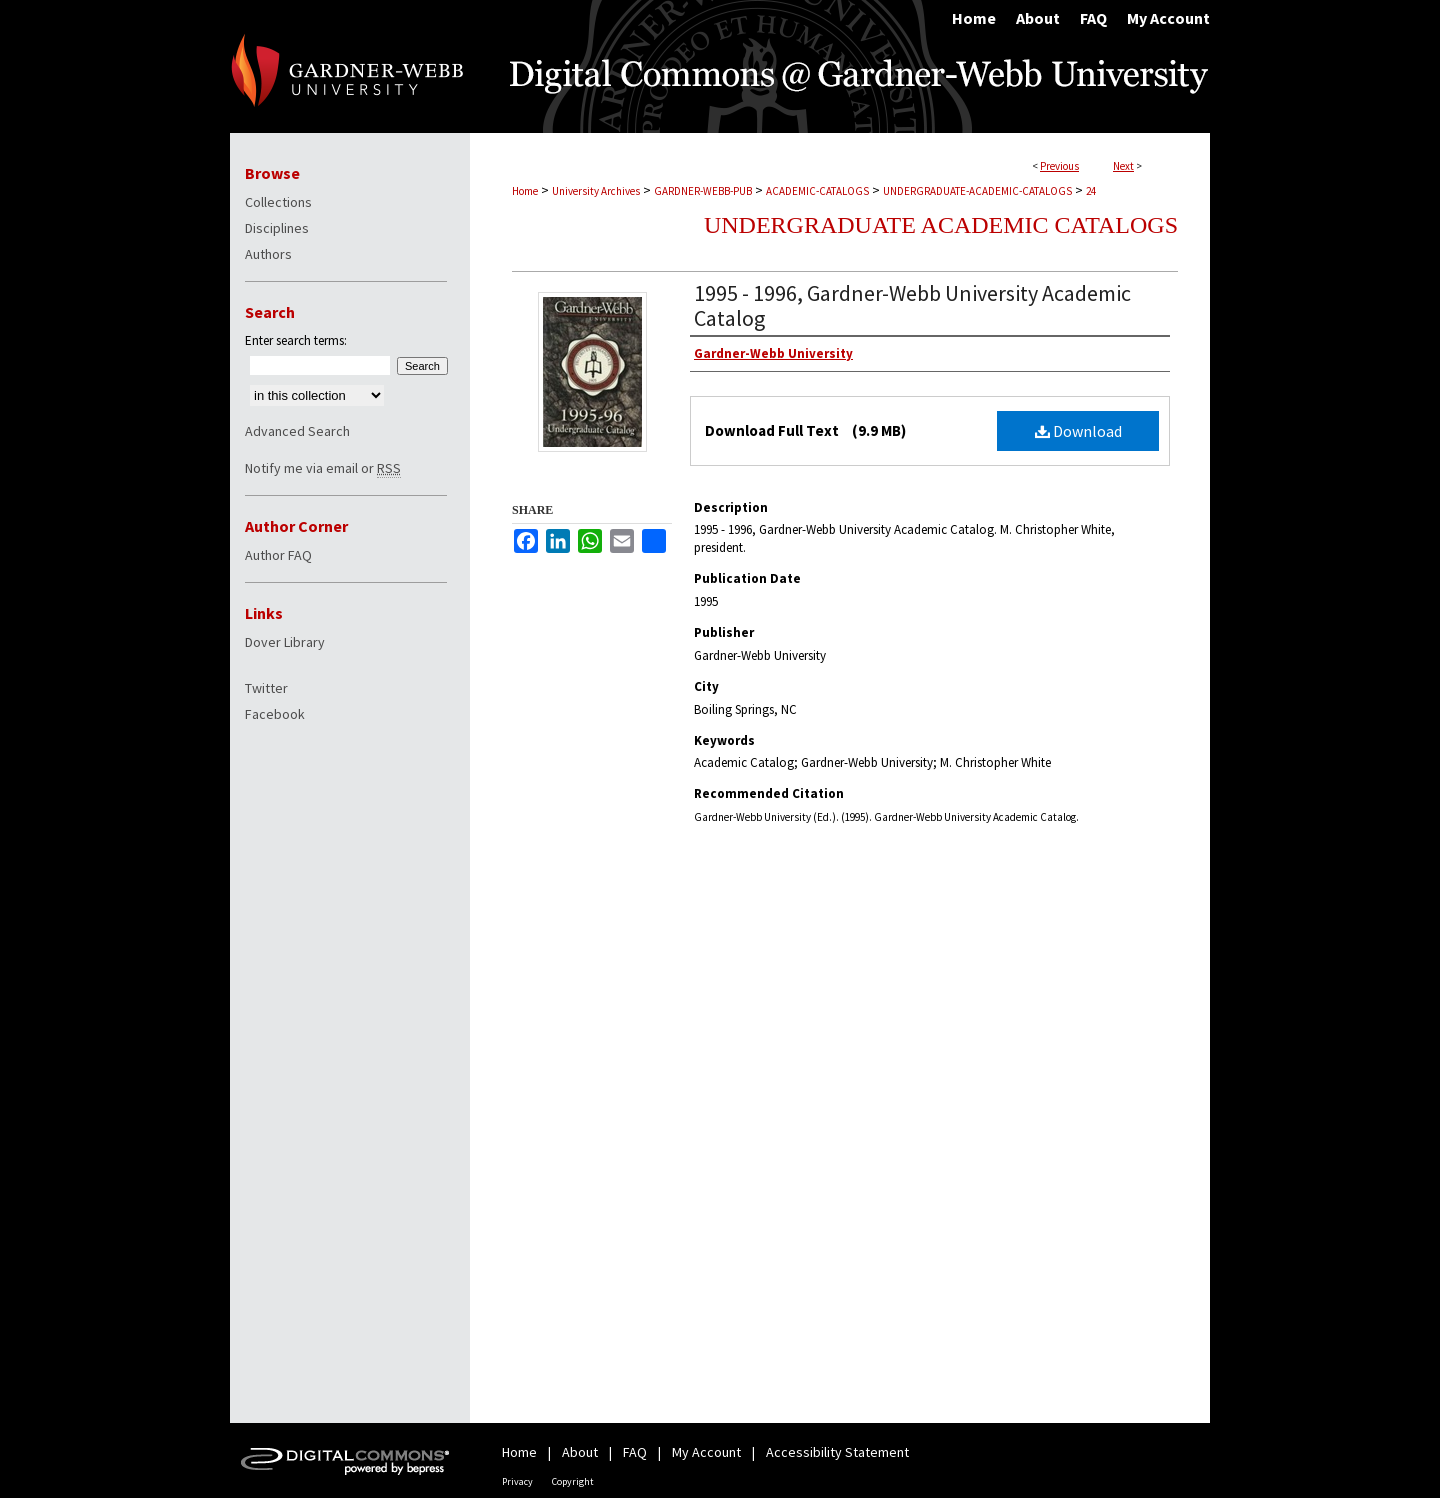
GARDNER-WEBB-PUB (703, 191)
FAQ (635, 1452)
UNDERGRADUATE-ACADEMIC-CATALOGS (977, 191)
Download (1078, 431)
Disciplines (277, 228)
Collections (278, 202)
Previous (1059, 166)
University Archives (596, 191)
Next (1123, 166)
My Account (706, 1452)
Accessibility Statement (837, 1452)
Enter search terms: (296, 340)
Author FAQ (278, 555)
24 (1091, 191)
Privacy (517, 1481)
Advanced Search (297, 431)
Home (525, 191)
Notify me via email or (323, 468)
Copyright (573, 1481)
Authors (268, 254)
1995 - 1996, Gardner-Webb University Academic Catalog (912, 305)
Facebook (275, 714)
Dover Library (285, 642)
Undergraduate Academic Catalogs (941, 225)
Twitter (266, 688)
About (580, 1452)
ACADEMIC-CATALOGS (817, 191)
